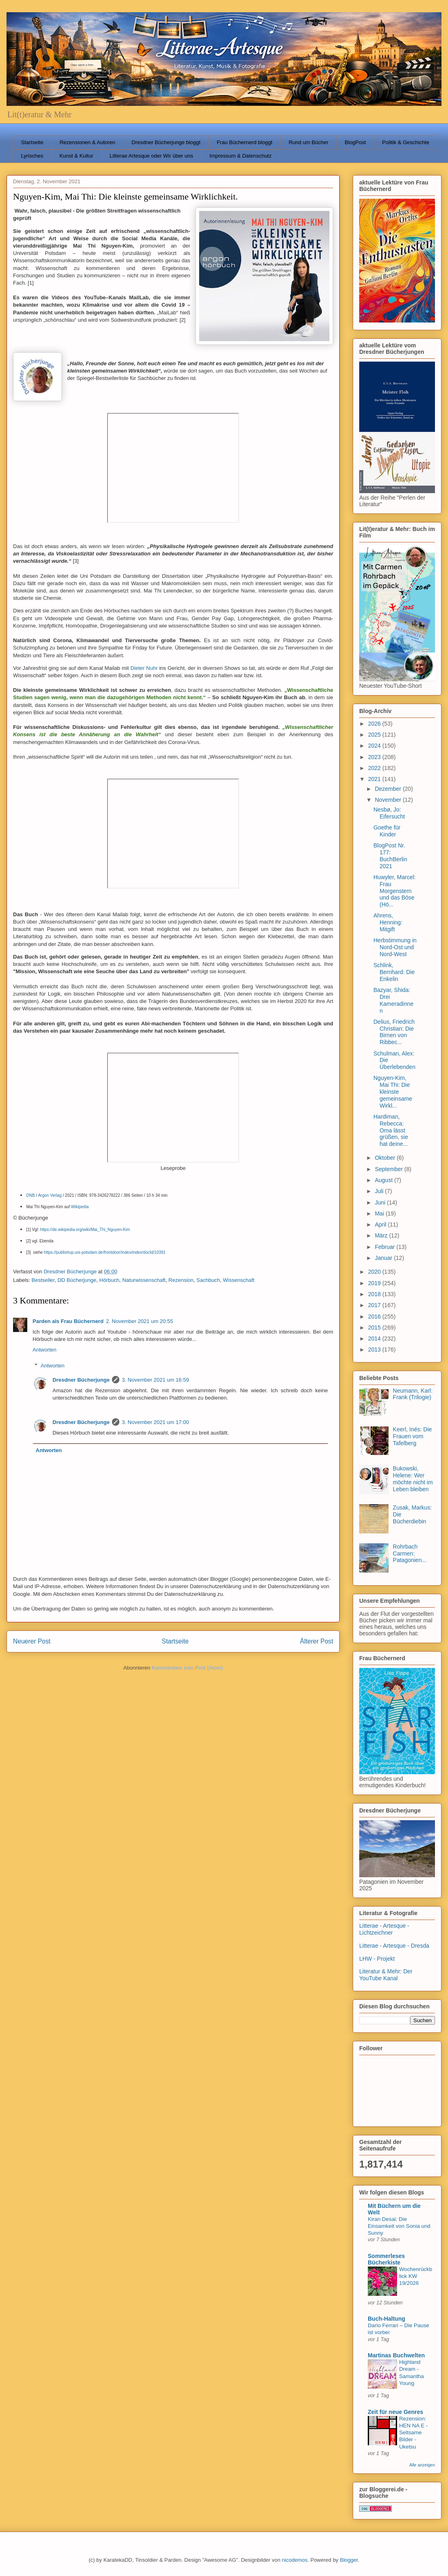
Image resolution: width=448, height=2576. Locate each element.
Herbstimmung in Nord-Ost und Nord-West (395, 947)
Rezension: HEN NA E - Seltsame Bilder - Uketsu (413, 2433)
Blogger (349, 2560)
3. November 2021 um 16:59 (155, 1380)
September (389, 1169)
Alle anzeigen (422, 2464)
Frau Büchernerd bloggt (244, 142)
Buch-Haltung (386, 2318)
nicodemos (294, 2560)
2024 (375, 745)
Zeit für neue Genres (395, 2412)
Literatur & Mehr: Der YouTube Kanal (386, 1974)
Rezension (181, 1280)
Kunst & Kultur (76, 156)
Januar (384, 1258)
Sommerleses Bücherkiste (386, 2259)
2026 (375, 723)
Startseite (32, 142)
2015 (375, 1327)
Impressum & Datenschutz (240, 156)
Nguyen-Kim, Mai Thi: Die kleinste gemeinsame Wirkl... (392, 1091)
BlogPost (355, 142)
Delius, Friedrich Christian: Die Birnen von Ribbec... (394, 1031)
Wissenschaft (238, 1280)
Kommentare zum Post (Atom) (187, 1668)
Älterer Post (316, 1641)
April (381, 1224)
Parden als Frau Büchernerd (68, 1321)
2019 (375, 1283)
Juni (381, 1202)
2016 (375, 1316)
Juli (380, 1191)
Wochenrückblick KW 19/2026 (415, 2276)
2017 (375, 1305)
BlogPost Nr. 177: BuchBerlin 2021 (390, 855)
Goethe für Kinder (386, 831)
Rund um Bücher (309, 142)
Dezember (388, 789)
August (384, 1180)
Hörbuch (109, 1280)
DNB (30, 1195)
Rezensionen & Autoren (87, 142)
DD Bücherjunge (76, 1280)
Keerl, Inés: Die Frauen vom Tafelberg (412, 1436)
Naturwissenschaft (143, 1280)
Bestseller (43, 1280)
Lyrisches (32, 156)
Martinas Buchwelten (396, 2355)
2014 (375, 1338)
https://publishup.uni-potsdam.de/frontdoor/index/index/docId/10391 (105, 1252)
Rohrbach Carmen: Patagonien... (410, 1553)
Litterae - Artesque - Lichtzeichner (384, 1929)
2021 (375, 779)
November (388, 799)
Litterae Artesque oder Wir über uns (151, 156)
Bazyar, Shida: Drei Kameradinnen (393, 1000)
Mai (380, 1213)
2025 (375, 734)
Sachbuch (208, 1280)
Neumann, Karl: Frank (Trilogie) (413, 1394)
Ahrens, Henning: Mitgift (387, 922)
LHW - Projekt (377, 1958)
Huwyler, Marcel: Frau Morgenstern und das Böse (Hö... (394, 891)
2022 (375, 768)
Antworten (45, 1350)
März (382, 1235)
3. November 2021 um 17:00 (155, 1422)
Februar (385, 1247)
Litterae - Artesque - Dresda (394, 1945)
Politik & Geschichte (405, 142)
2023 (375, 757)
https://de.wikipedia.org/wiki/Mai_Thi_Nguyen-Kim (85, 1229)
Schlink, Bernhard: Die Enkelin (394, 972)
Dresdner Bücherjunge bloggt (166, 142)
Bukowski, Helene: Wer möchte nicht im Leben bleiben (413, 1478)
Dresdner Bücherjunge (81, 1380)
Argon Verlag (49, 1195)
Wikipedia (79, 1207)
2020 (375, 1271)
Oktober (386, 1157)
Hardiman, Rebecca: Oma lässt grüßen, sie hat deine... (390, 1130)
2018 (375, 1294)
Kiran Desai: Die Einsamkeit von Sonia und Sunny (399, 2226)
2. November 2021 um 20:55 (139, 1321)
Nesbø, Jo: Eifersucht (389, 813)
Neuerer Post (32, 1641)
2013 (375, 1349)
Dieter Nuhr (144, 668)
